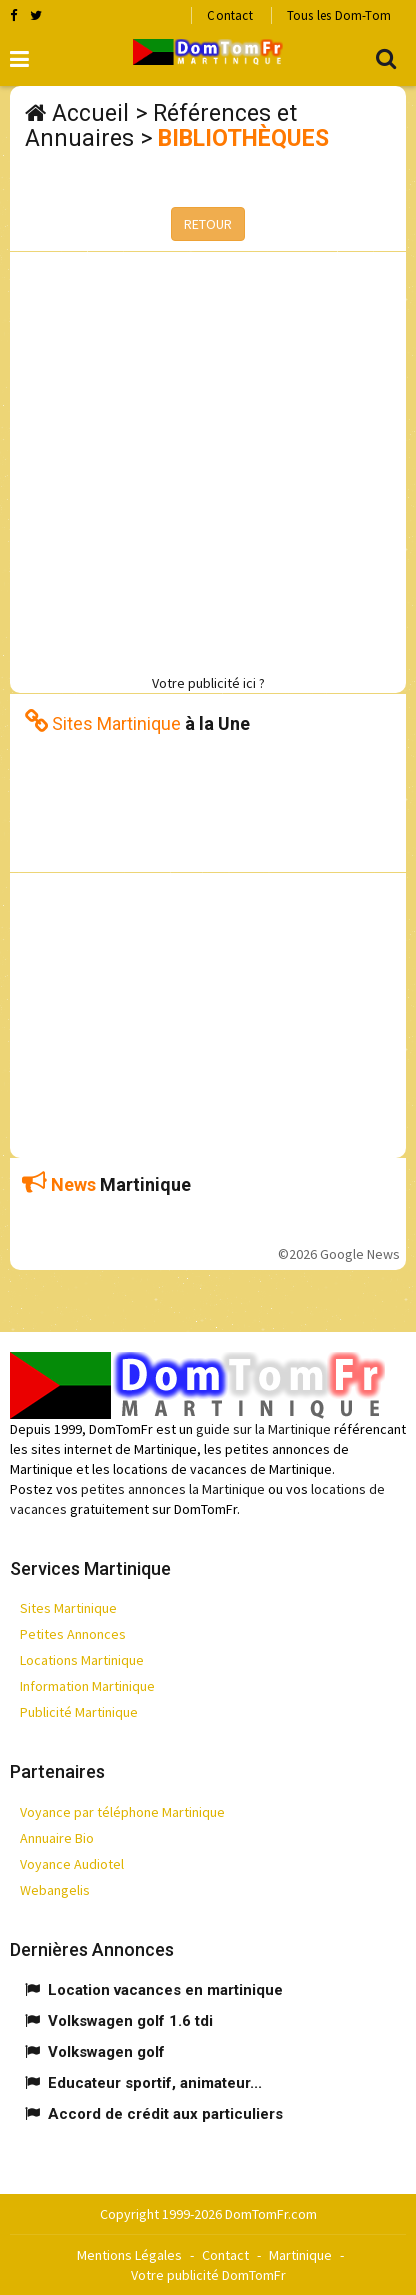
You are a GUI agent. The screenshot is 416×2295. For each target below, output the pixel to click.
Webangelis (55, 1890)
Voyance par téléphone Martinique (122, 1812)
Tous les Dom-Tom (339, 15)
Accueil (90, 113)
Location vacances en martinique (165, 1990)
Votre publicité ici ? (208, 683)
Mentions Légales (129, 2255)
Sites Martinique (68, 1608)
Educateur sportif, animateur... (155, 2083)
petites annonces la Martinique (173, 1489)
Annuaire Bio (57, 1838)
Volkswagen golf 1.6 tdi (130, 2021)
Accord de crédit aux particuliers (165, 2114)
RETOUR (208, 224)
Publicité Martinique (79, 1712)
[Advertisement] (208, 460)
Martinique (300, 2255)
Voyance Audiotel (72, 1864)
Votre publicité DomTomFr (208, 2275)
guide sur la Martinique (263, 1429)
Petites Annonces (73, 1634)
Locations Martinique (82, 1660)
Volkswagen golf (106, 2052)
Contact (229, 15)
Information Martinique (87, 1686)
